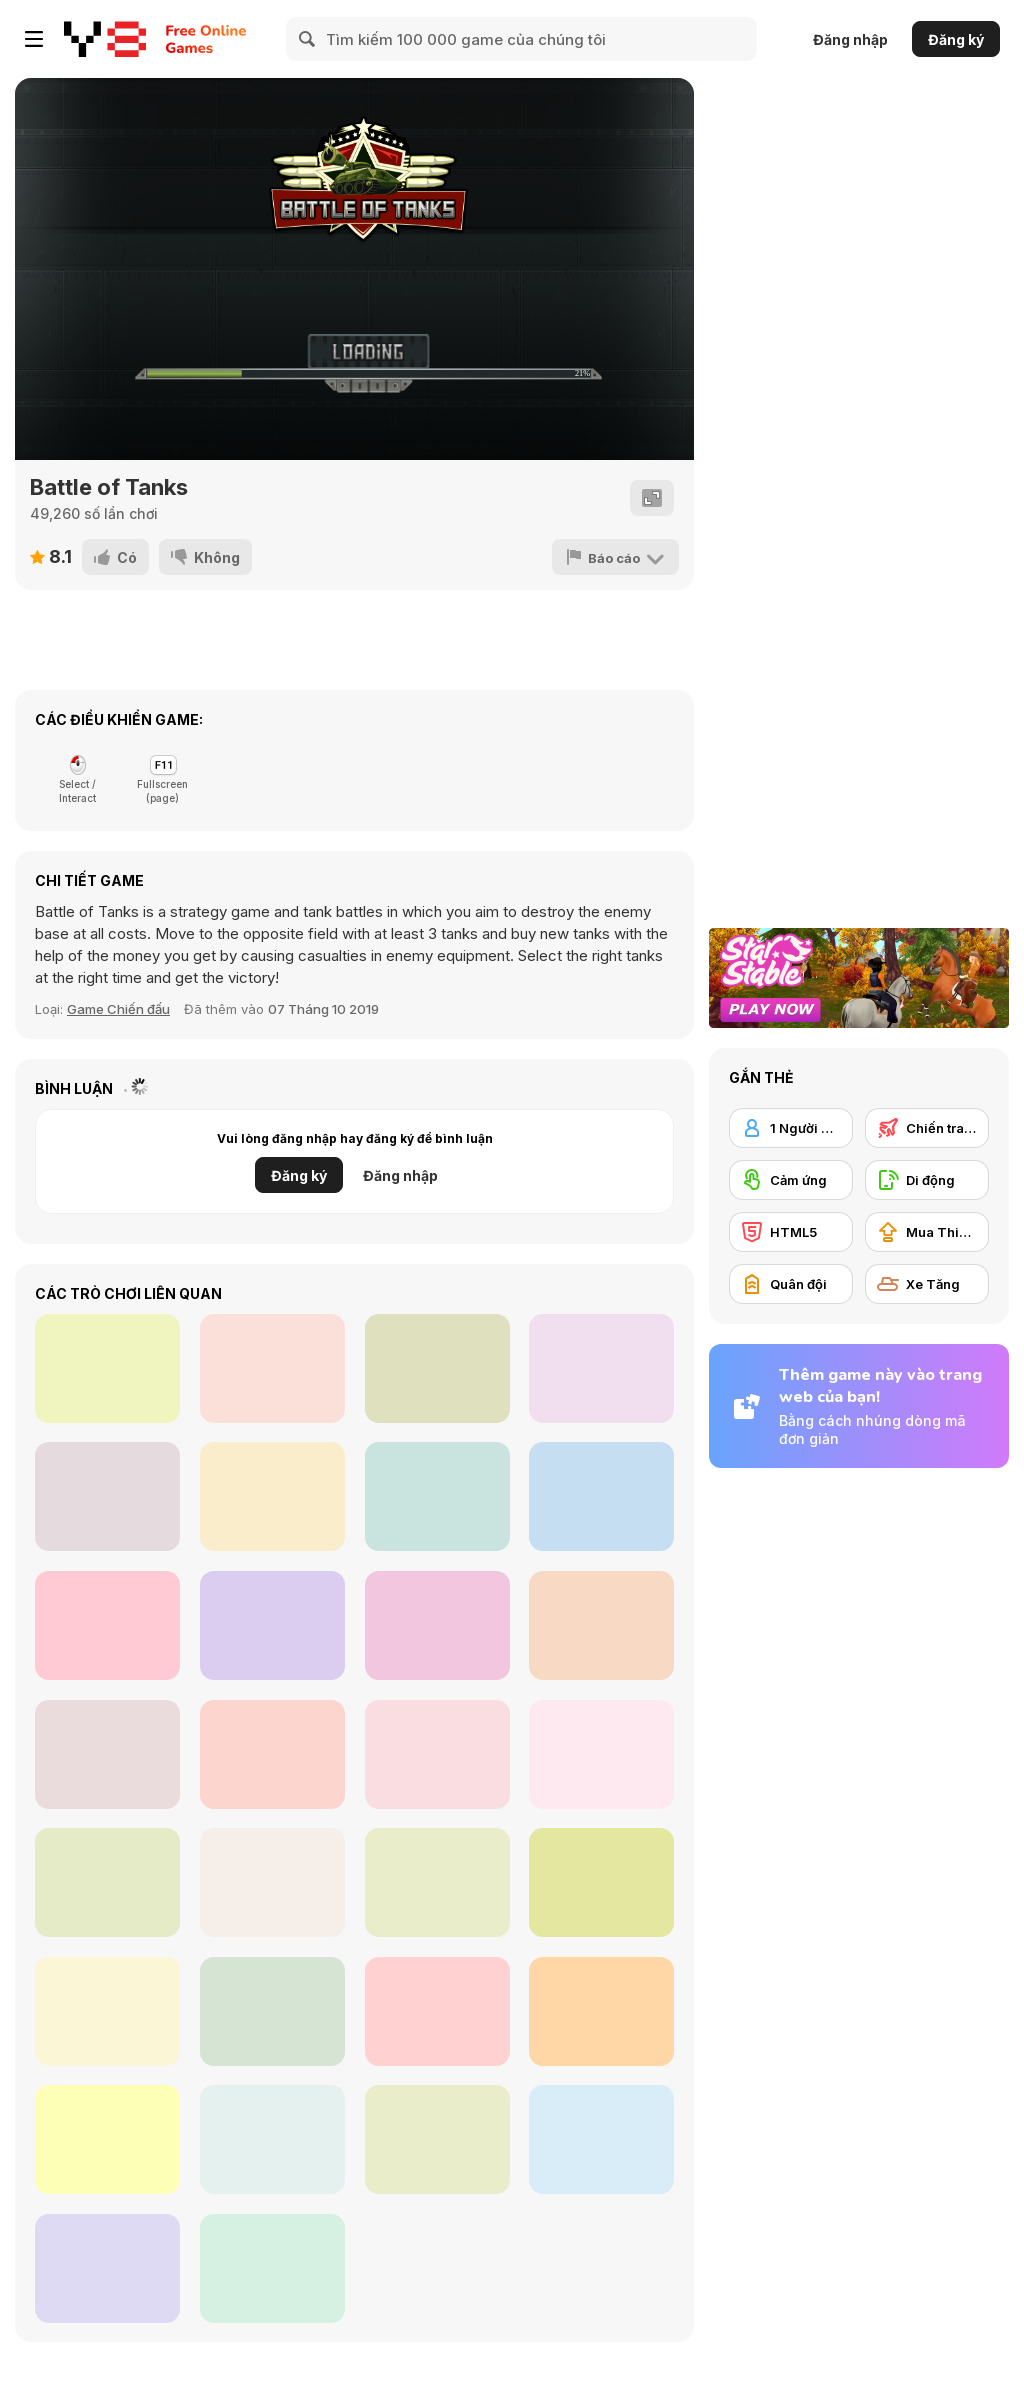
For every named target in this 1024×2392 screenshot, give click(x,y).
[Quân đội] (791, 1284)
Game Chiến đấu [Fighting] (118, 1009)
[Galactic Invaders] (107, 1368)
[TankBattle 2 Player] (272, 1882)
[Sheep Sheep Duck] (107, 1496)
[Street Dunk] (272, 1368)
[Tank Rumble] (437, 2011)
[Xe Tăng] (927, 1284)
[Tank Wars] (437, 1882)
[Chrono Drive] (601, 1496)
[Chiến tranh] (927, 1128)
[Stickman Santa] (601, 1625)
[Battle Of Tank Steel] (601, 1882)
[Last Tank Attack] (601, 2139)
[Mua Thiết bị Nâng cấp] (927, 1232)
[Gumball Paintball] (272, 1496)
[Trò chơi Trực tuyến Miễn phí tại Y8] (105, 39)
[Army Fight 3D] (272, 2011)
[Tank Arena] (107, 1882)
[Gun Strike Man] (107, 1625)
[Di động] (927, 1180)
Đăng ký (956, 39)
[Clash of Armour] (107, 2268)
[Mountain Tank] (107, 2011)
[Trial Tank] (437, 2139)
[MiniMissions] (272, 1754)
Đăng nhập (850, 39)
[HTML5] (791, 1232)
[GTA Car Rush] (272, 2268)
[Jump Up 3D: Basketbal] (272, 1625)
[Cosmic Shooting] (437, 1368)
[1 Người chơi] (791, 1128)
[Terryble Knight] (437, 1625)
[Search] (308, 39)
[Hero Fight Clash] (437, 1496)
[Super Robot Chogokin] (601, 1754)
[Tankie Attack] (272, 2139)
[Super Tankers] (107, 2139)
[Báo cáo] (615, 557)
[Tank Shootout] (107, 1754)
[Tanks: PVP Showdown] (601, 2011)
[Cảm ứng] (791, 1180)
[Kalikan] (601, 1368)
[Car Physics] (437, 1754)
